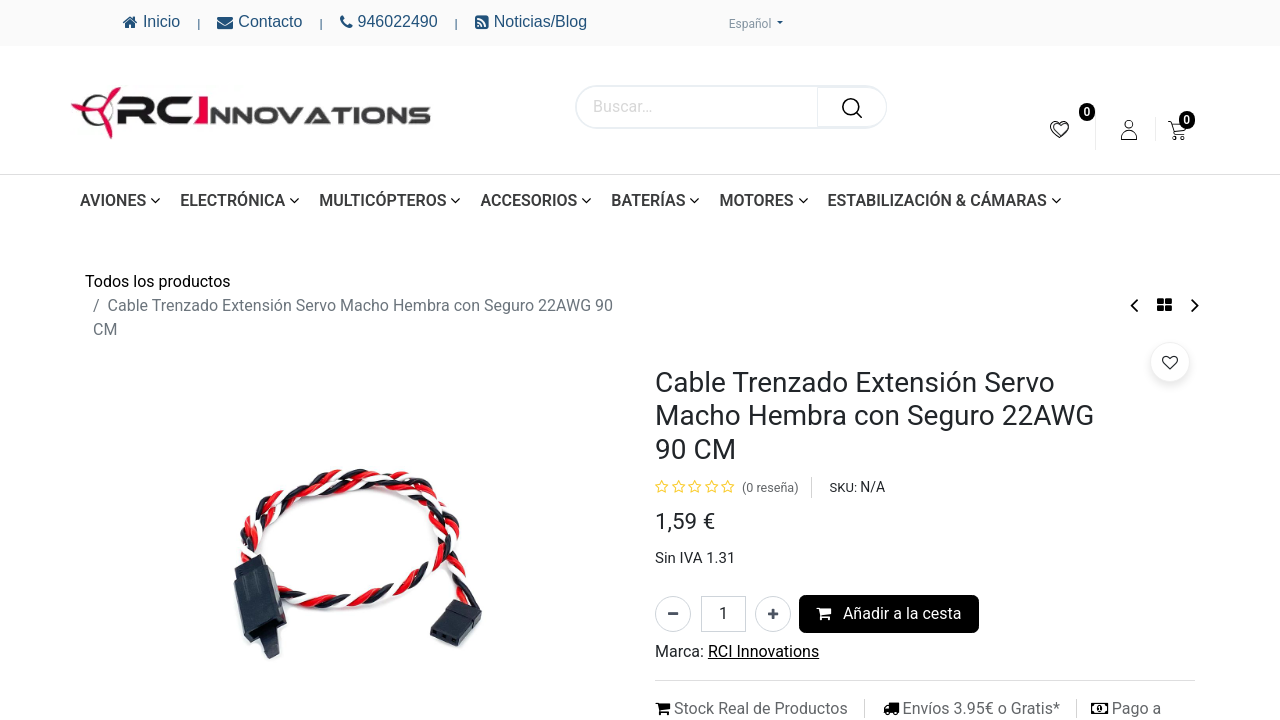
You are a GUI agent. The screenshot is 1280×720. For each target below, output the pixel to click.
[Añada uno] (773, 614)
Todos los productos (158, 281)
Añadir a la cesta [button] (889, 613)
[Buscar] (852, 107)
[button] (1170, 362)
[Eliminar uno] (673, 614)
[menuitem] (1059, 129)
